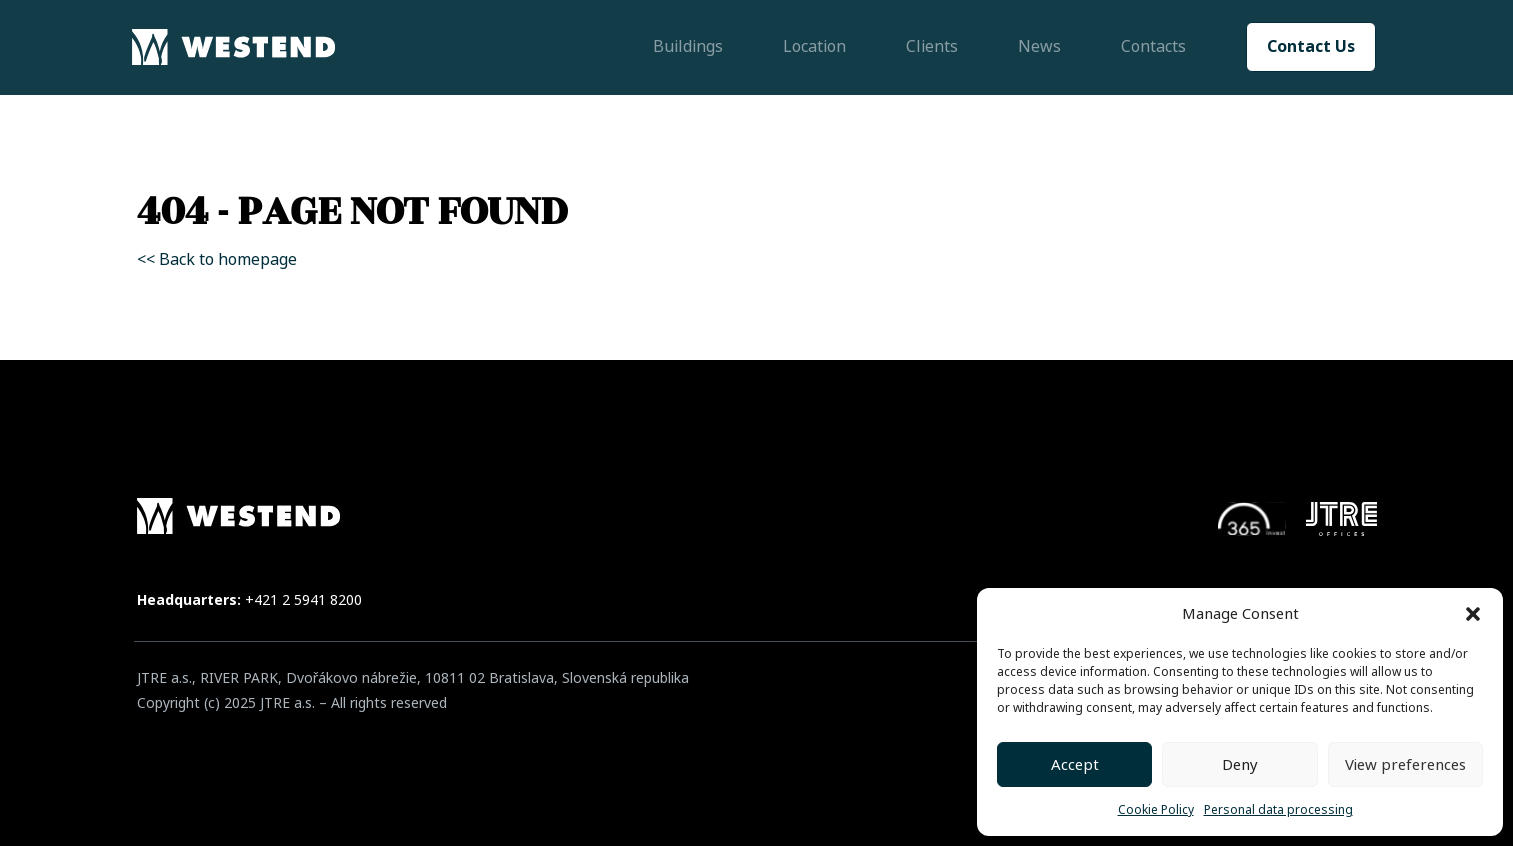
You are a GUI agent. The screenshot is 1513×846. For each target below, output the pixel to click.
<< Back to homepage (217, 259)
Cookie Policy (1156, 810)
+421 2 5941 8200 (303, 600)
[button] (1473, 614)
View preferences (1405, 765)
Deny (1240, 765)
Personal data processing (1278, 810)
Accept (1075, 765)
